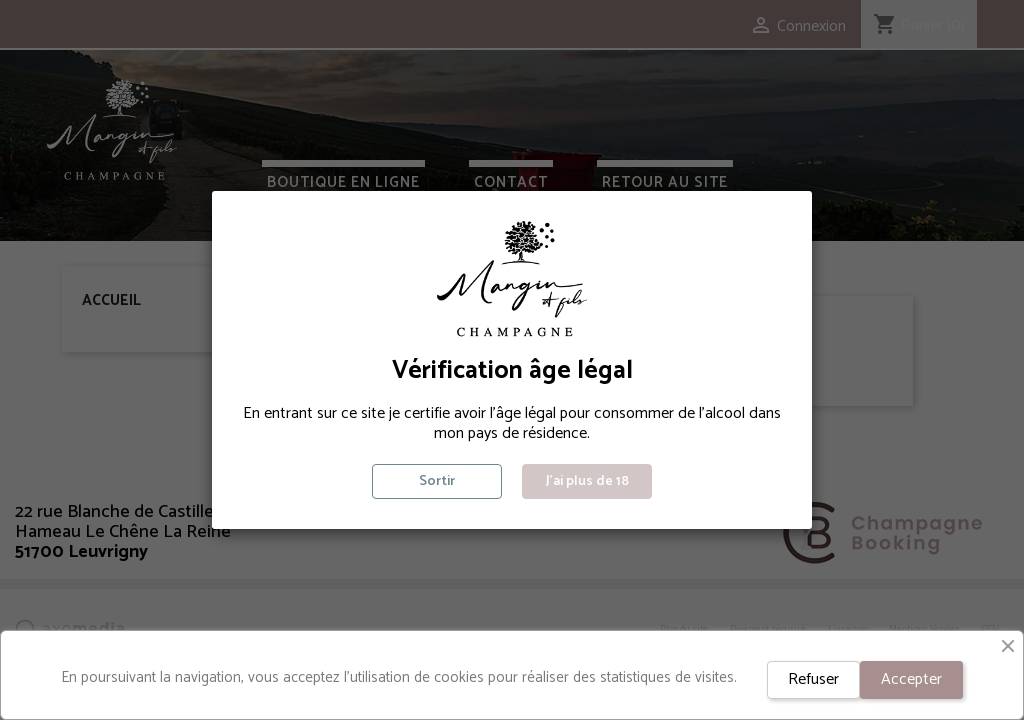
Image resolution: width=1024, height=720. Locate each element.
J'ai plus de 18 (587, 481)
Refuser (813, 679)
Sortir (437, 481)
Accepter (911, 679)
